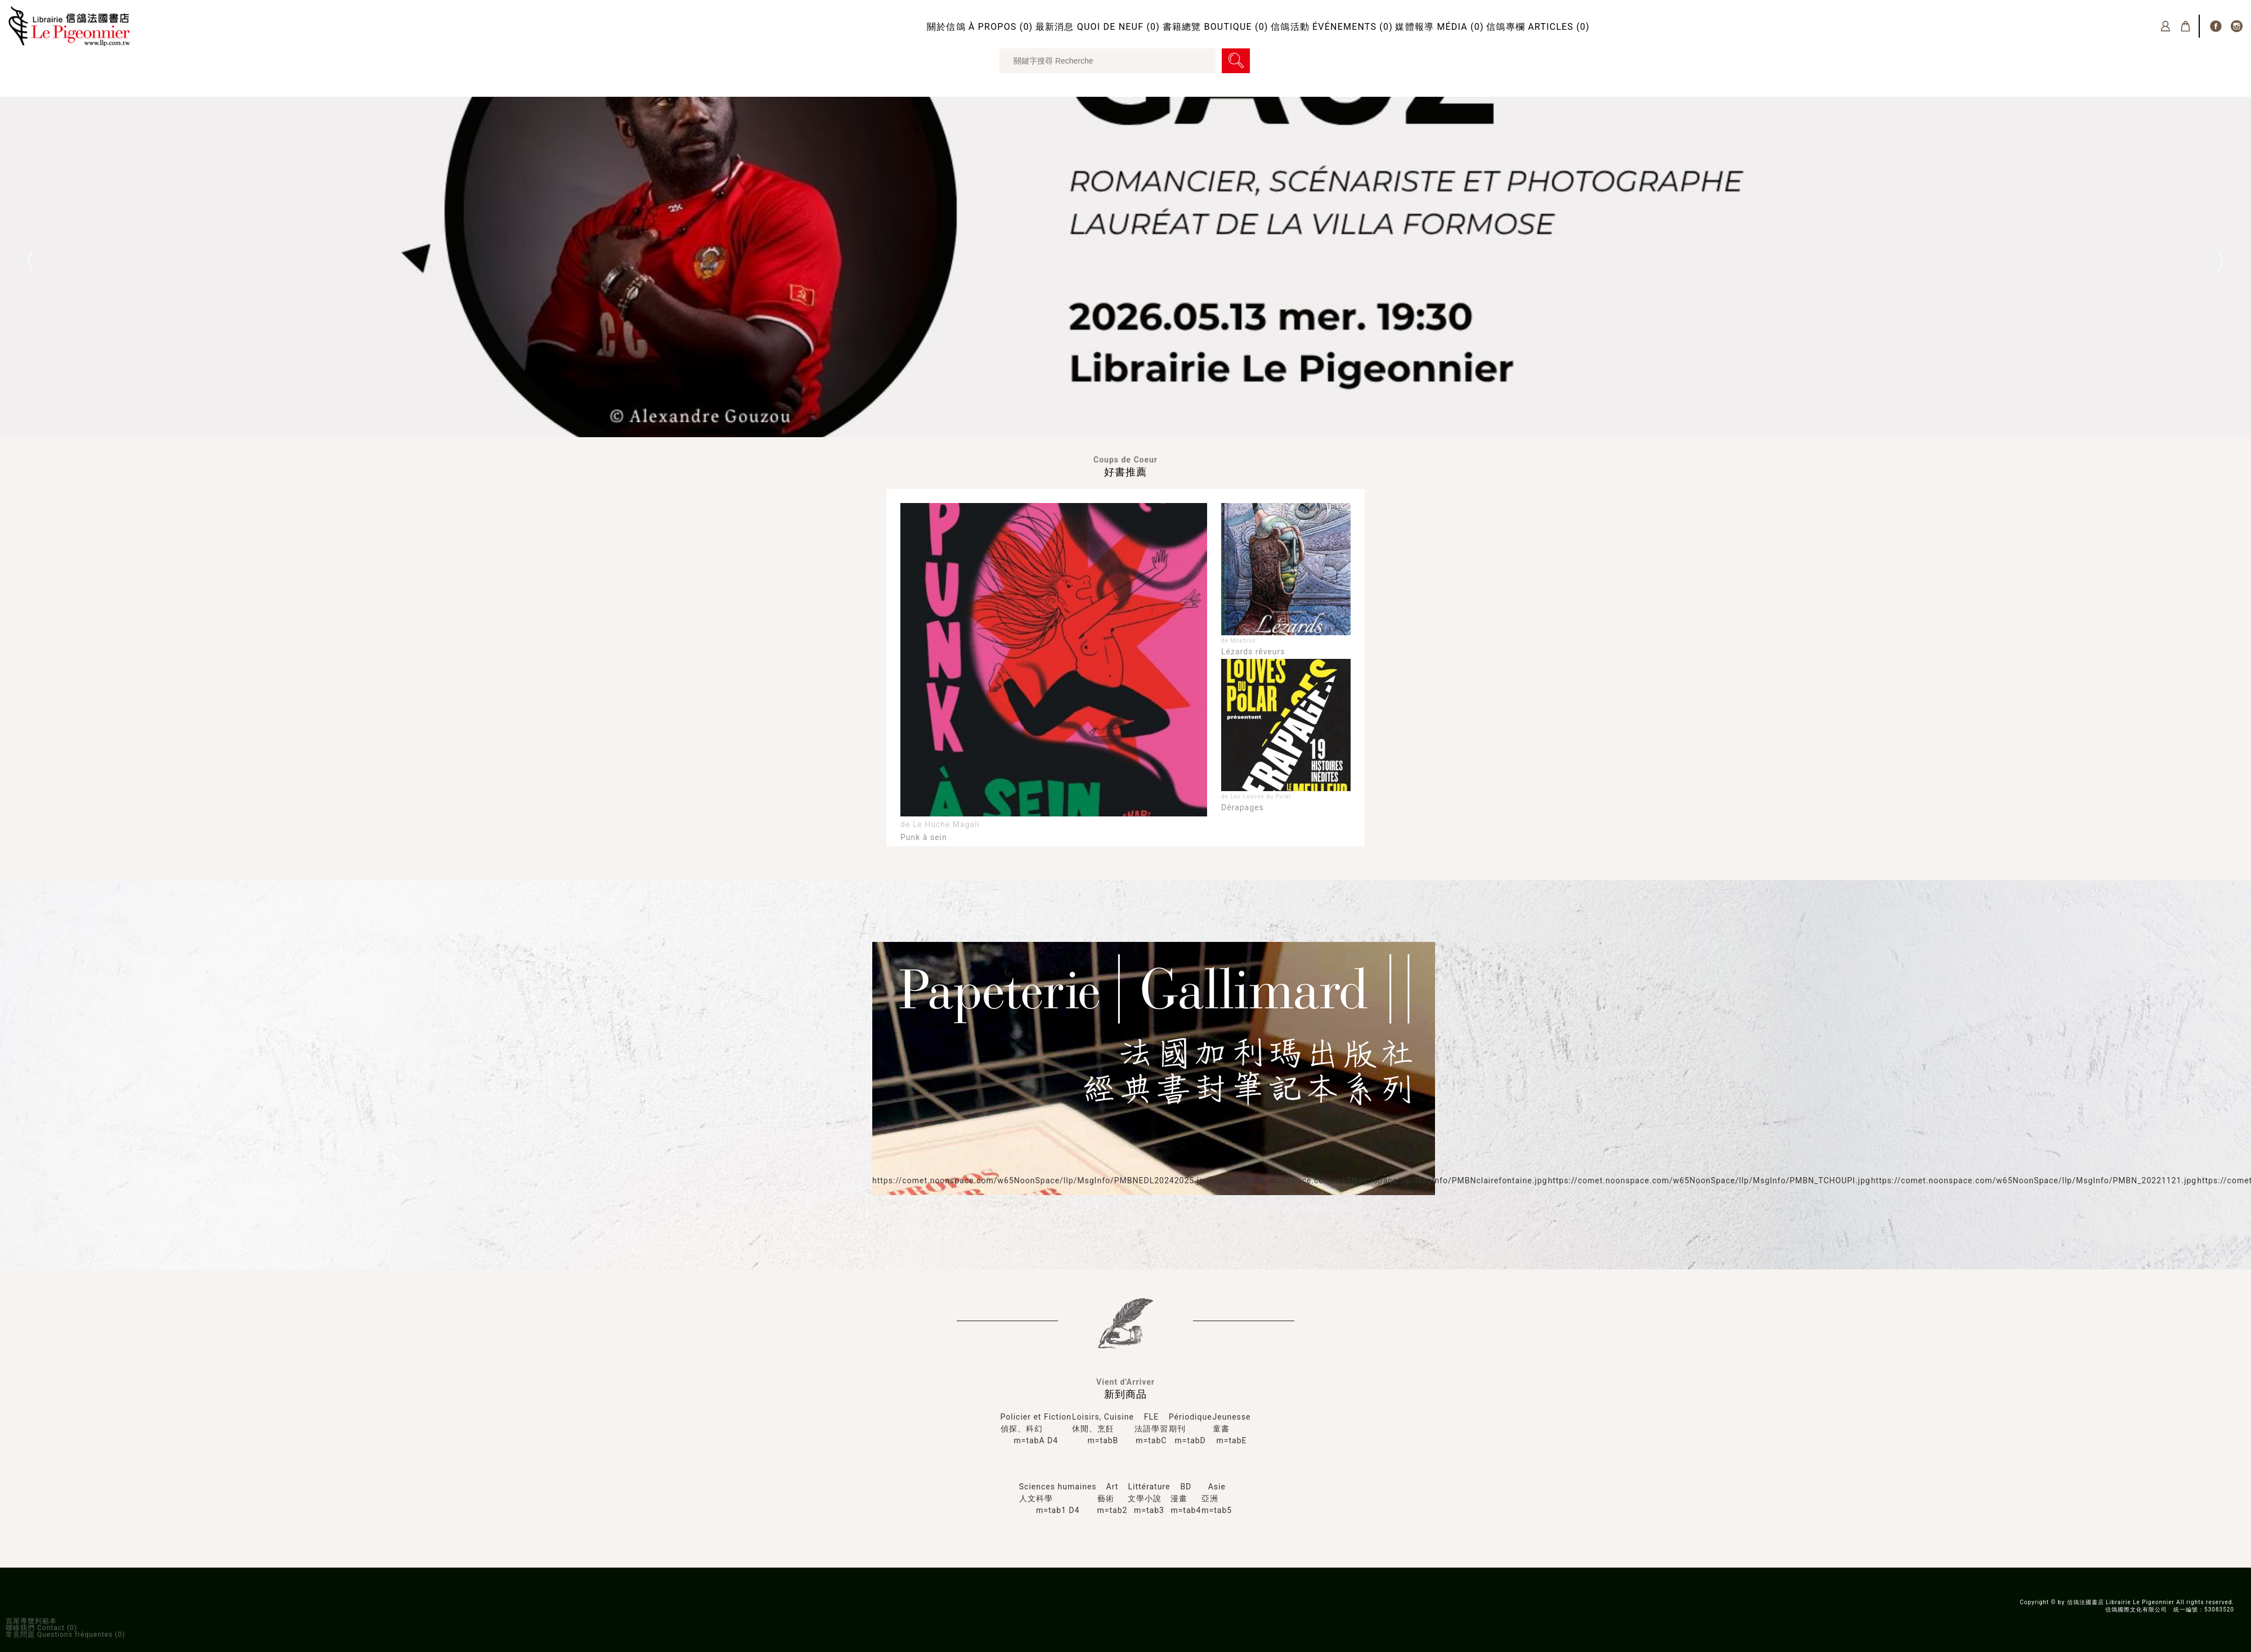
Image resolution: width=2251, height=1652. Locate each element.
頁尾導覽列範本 (31, 1621)
